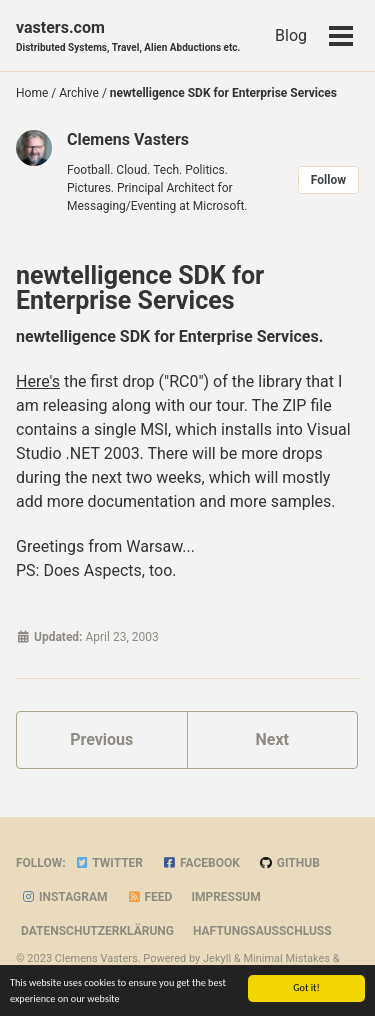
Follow (328, 180)
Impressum (225, 897)
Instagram (64, 897)
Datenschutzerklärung (97, 931)
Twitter (109, 863)
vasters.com (128, 36)
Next (272, 739)
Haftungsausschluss (262, 931)
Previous (101, 739)
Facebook (201, 863)
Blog (291, 35)
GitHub (289, 863)
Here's (38, 381)
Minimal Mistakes (286, 958)
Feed (150, 897)
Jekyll (217, 958)
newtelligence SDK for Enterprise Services (140, 288)
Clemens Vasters (128, 139)
